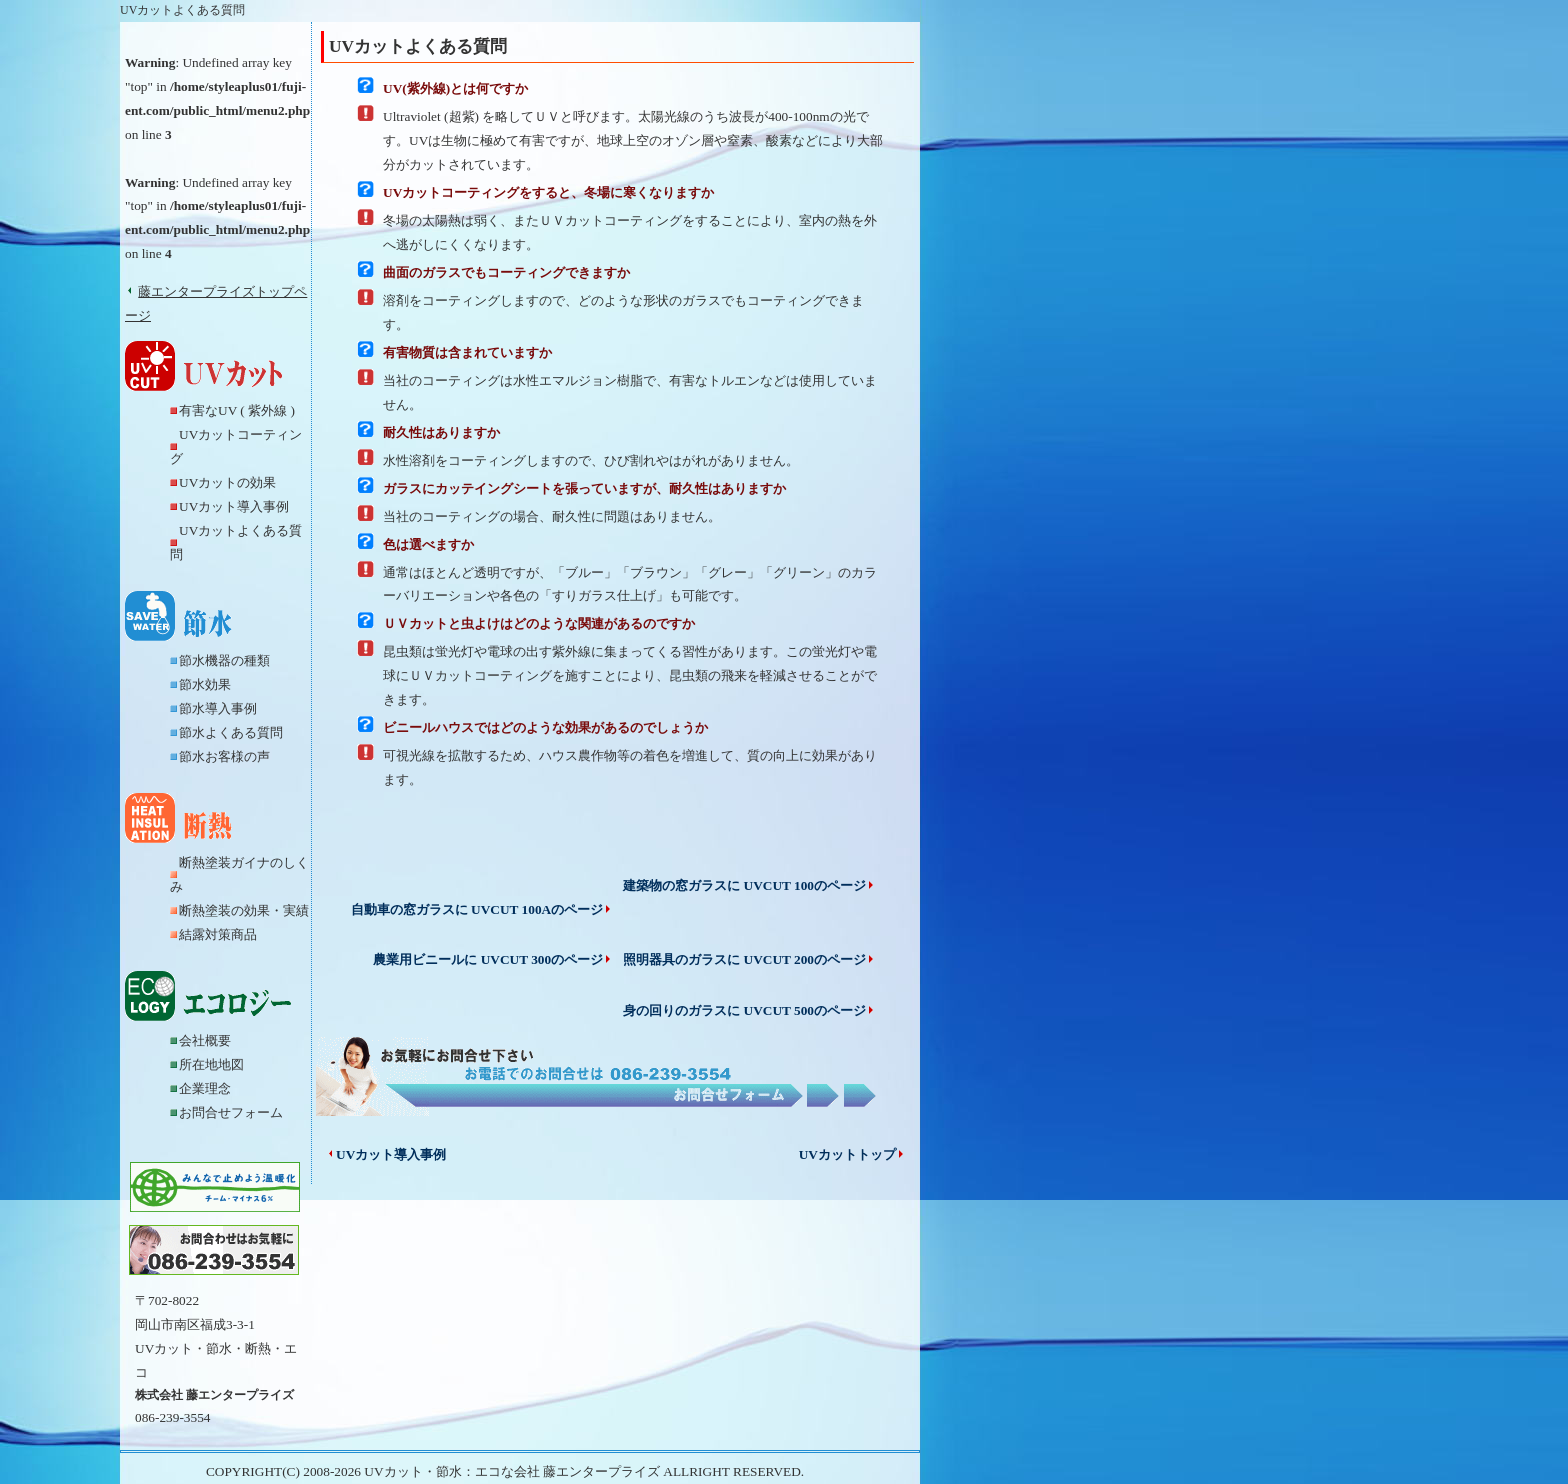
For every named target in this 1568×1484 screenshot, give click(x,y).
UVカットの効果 (227, 482)
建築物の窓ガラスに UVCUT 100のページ (749, 885)
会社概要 (205, 1040)
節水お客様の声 (224, 756)
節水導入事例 (218, 708)
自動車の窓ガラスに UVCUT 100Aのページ (482, 909)
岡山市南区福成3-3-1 (195, 1324)
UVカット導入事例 (234, 506)
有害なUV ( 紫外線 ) (237, 410)
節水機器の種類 (224, 660)
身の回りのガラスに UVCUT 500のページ (749, 1010)
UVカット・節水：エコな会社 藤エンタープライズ (512, 1471)
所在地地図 (211, 1064)
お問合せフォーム (231, 1112)
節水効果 (205, 684)
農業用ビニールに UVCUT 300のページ (493, 959)
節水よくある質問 (231, 732)
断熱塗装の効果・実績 (244, 910)
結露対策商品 (218, 934)
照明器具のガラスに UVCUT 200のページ (749, 959)
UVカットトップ (852, 1154)
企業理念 (205, 1088)
